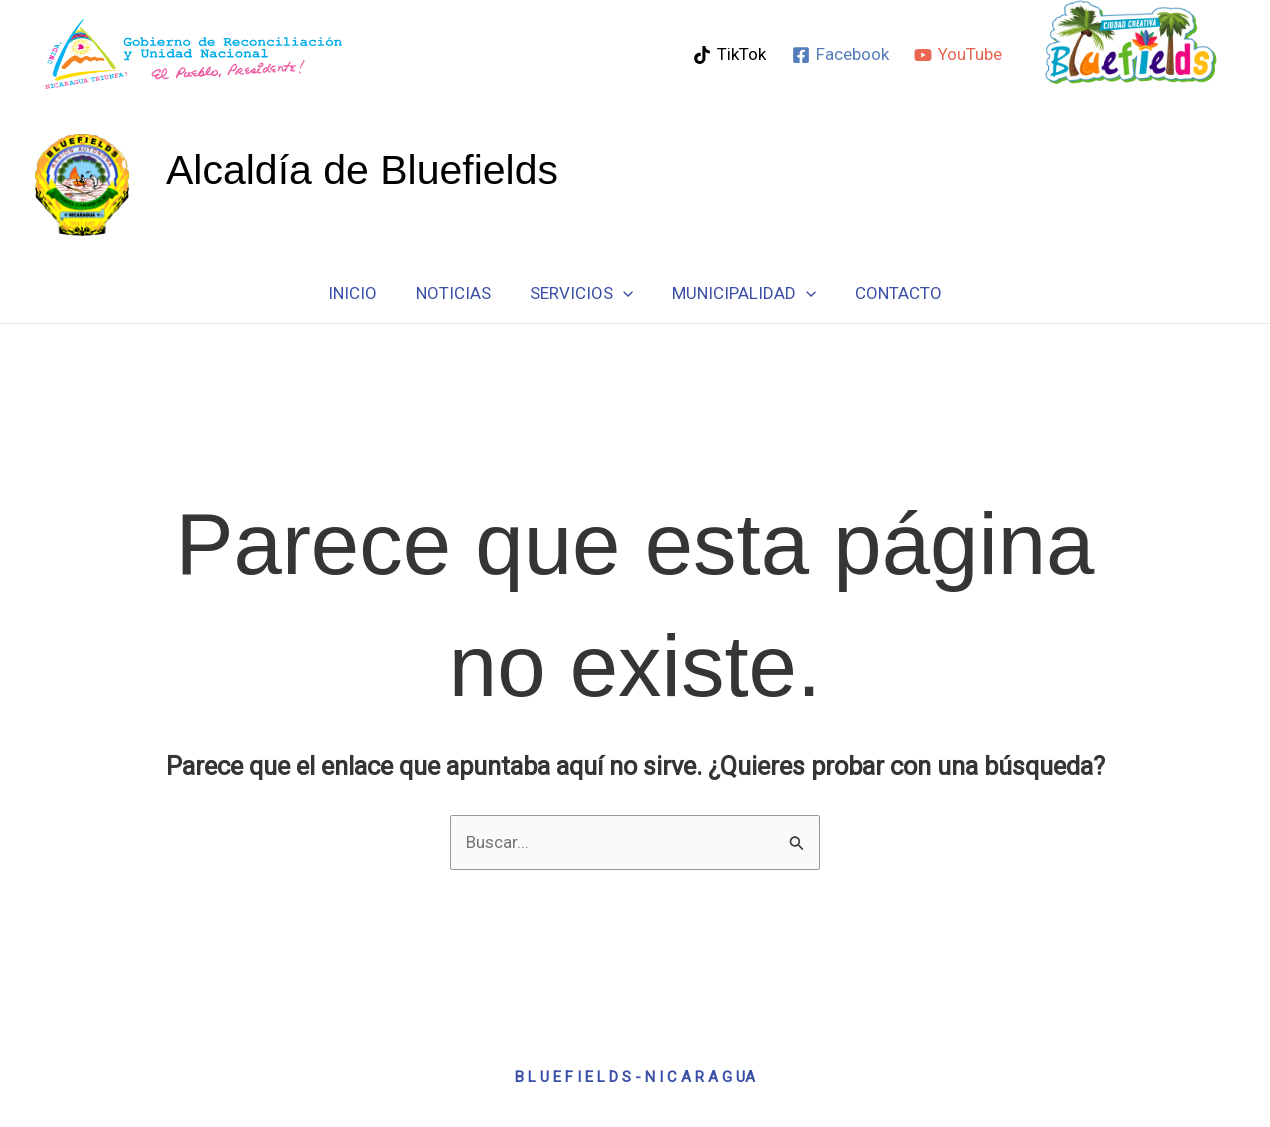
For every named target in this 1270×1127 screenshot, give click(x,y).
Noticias (458, 293)
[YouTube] (958, 55)
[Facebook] (840, 55)
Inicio (362, 293)
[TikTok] (729, 55)
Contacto (888, 293)
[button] (623, 293)
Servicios (581, 293)
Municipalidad (739, 293)
